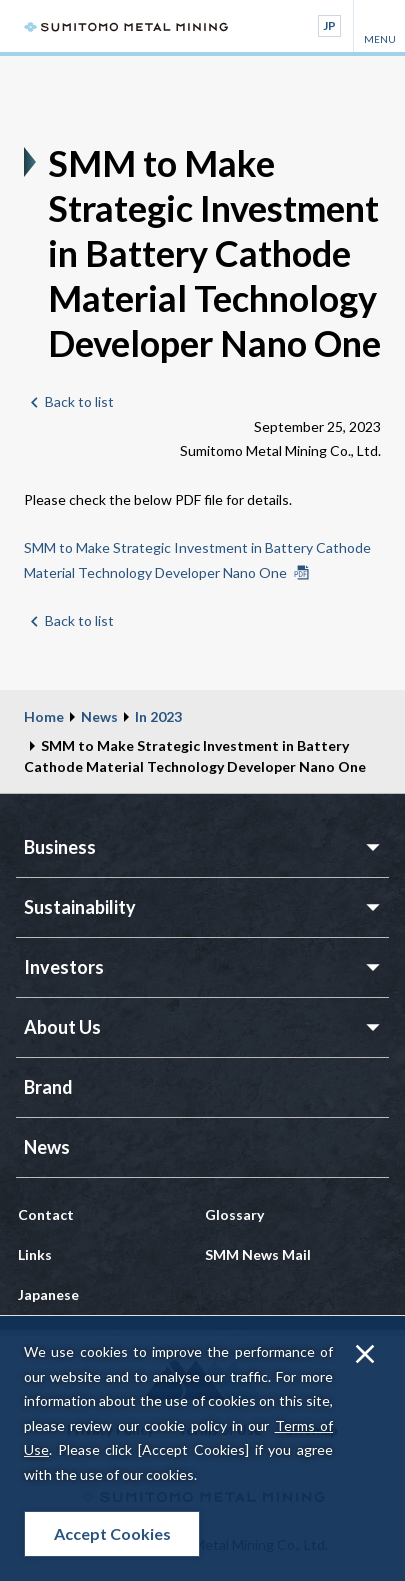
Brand (48, 1087)
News (99, 716)
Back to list (79, 401)
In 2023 (158, 716)
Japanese (48, 1294)
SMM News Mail (258, 1254)
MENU (379, 26)
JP (329, 25)
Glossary (234, 1214)
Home (44, 716)
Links (35, 1254)
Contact (46, 1214)
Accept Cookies (112, 1533)
